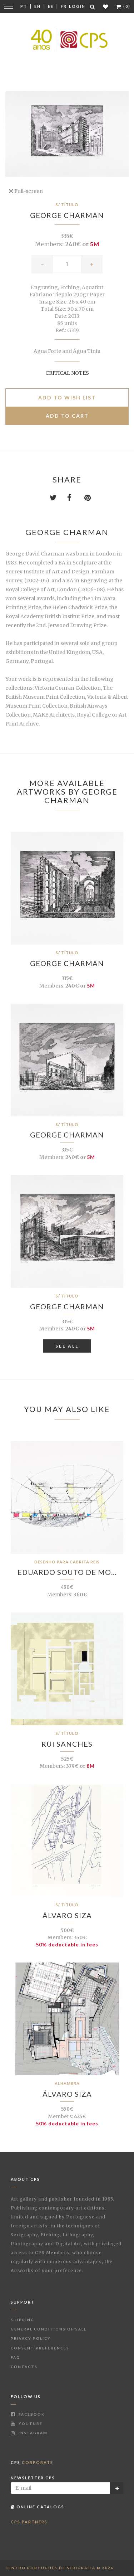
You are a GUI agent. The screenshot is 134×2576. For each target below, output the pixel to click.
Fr (64, 6)
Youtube (27, 2423)
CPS (32, 2462)
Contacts (24, 2366)
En (37, 6)
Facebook (28, 2414)
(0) (123, 6)
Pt (23, 6)
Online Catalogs (37, 2506)
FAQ (15, 2357)
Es (51, 6)
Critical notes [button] (67, 373)
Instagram (29, 2433)
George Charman (67, 215)
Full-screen (26, 191)
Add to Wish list (67, 397)
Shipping (22, 2320)
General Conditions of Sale (49, 2329)
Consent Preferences (40, 2348)
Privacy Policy (31, 2338)
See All (67, 1346)
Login (77, 6)
